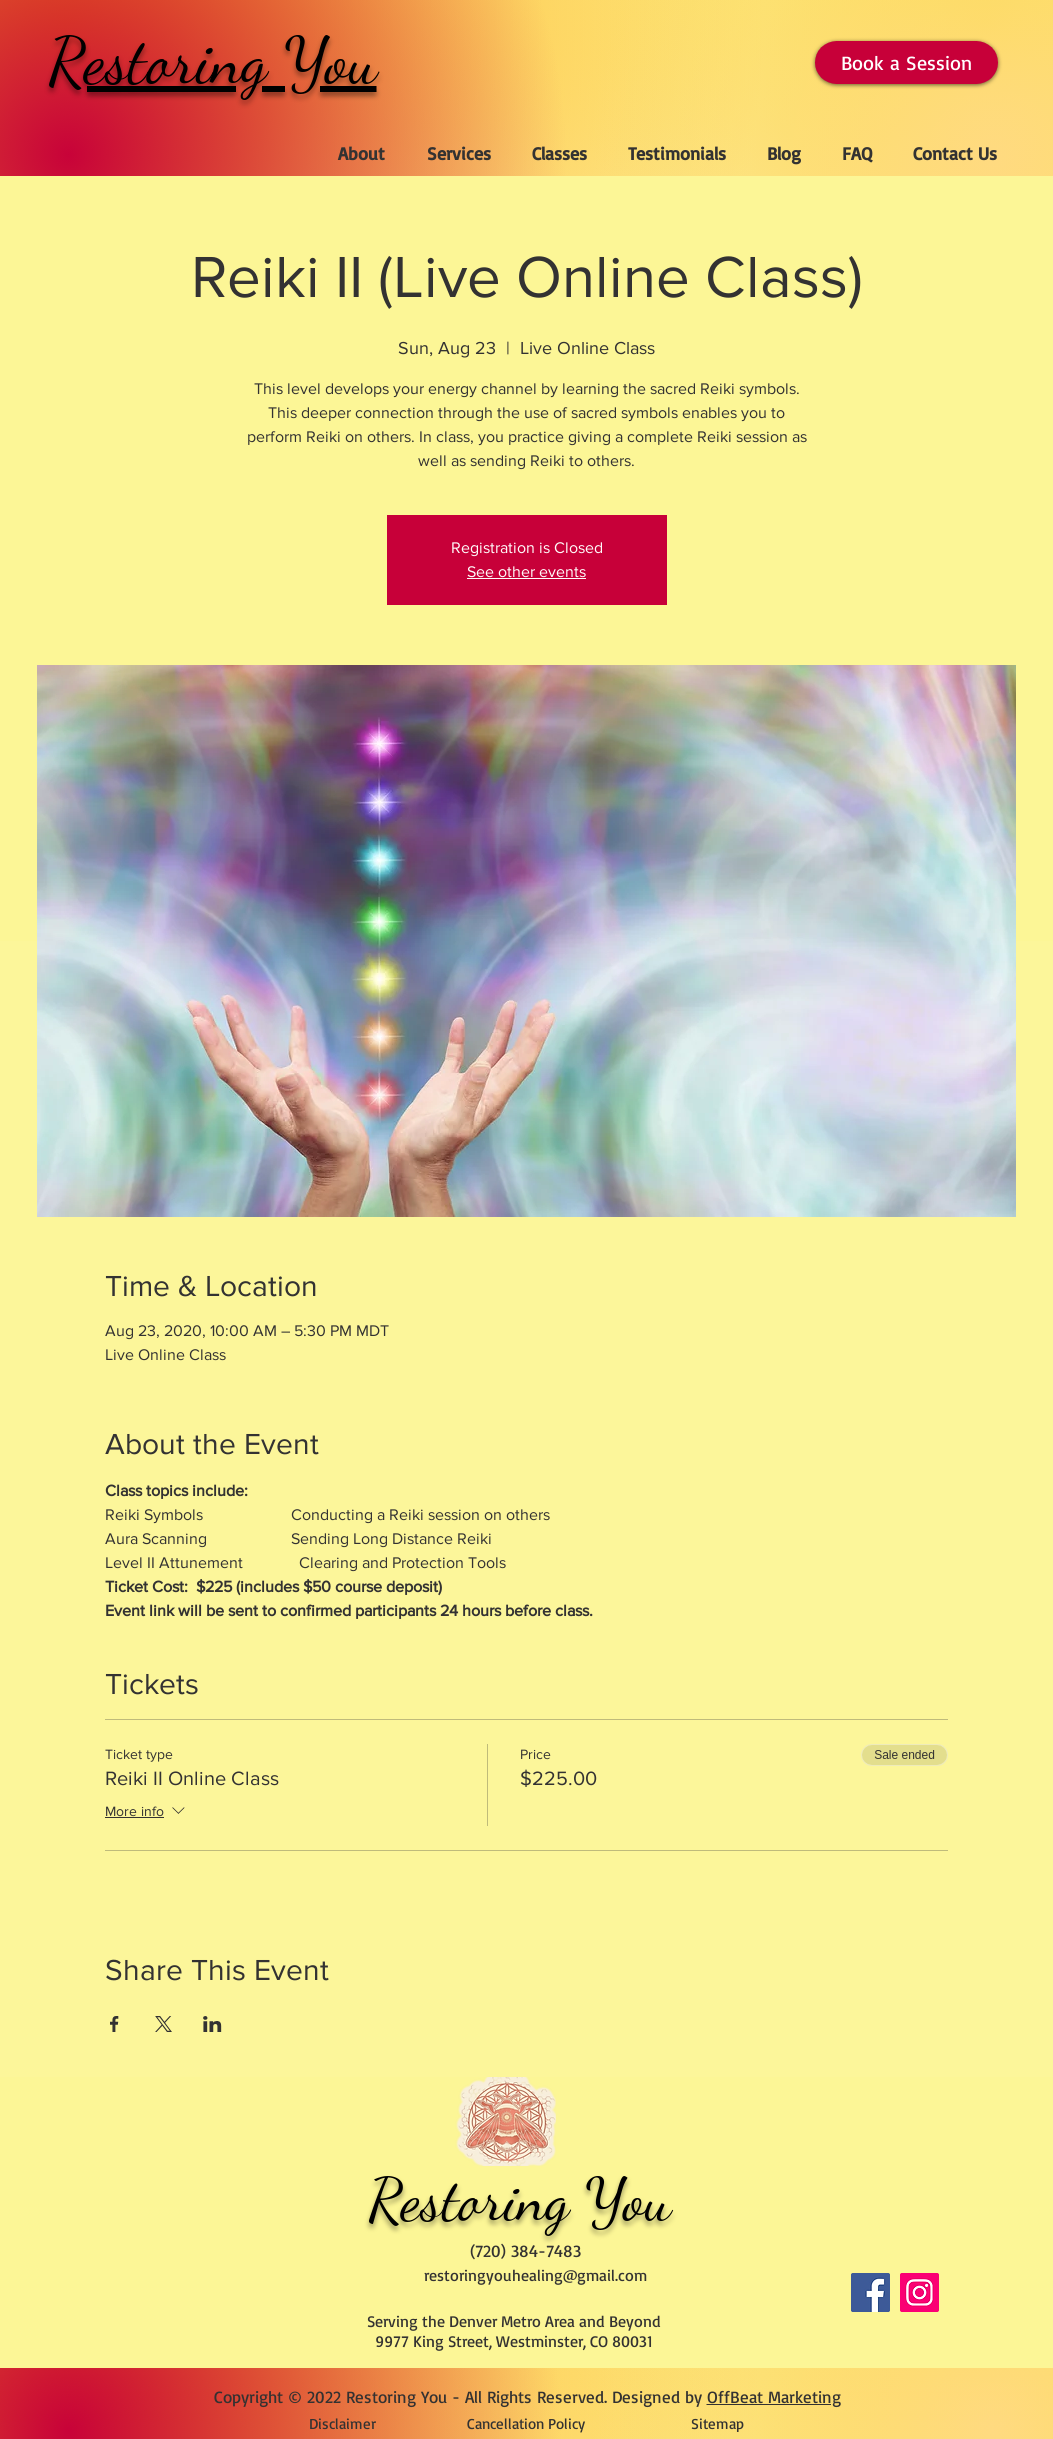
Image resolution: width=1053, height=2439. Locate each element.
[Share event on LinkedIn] (212, 2024)
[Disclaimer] (342, 2423)
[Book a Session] (906, 62)
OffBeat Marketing (774, 2396)
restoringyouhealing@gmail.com (535, 2275)
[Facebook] (870, 2292)
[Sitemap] (718, 2423)
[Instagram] (919, 2292)
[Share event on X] (163, 2024)
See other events (526, 571)
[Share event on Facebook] (114, 2024)
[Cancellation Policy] (526, 2423)
